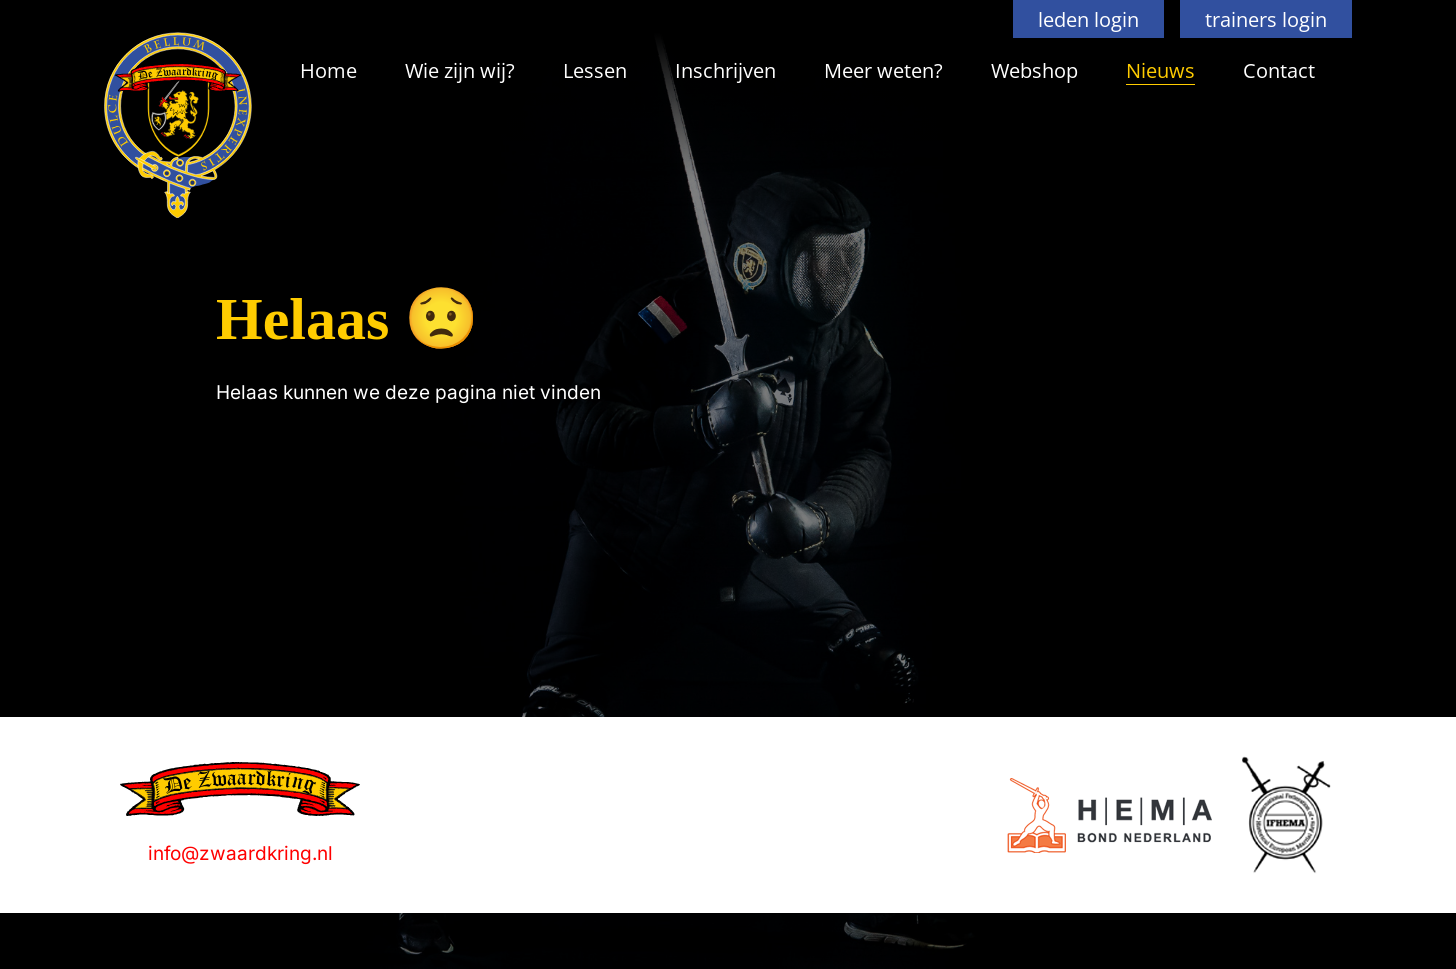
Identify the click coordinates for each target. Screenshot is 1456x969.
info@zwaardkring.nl (240, 853)
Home (328, 70)
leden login (1088, 19)
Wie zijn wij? (460, 70)
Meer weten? (883, 70)
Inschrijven (725, 70)
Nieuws (1160, 70)
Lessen (595, 70)
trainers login (1266, 19)
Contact (1279, 70)
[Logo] (1109, 815)
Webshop (1034, 70)
